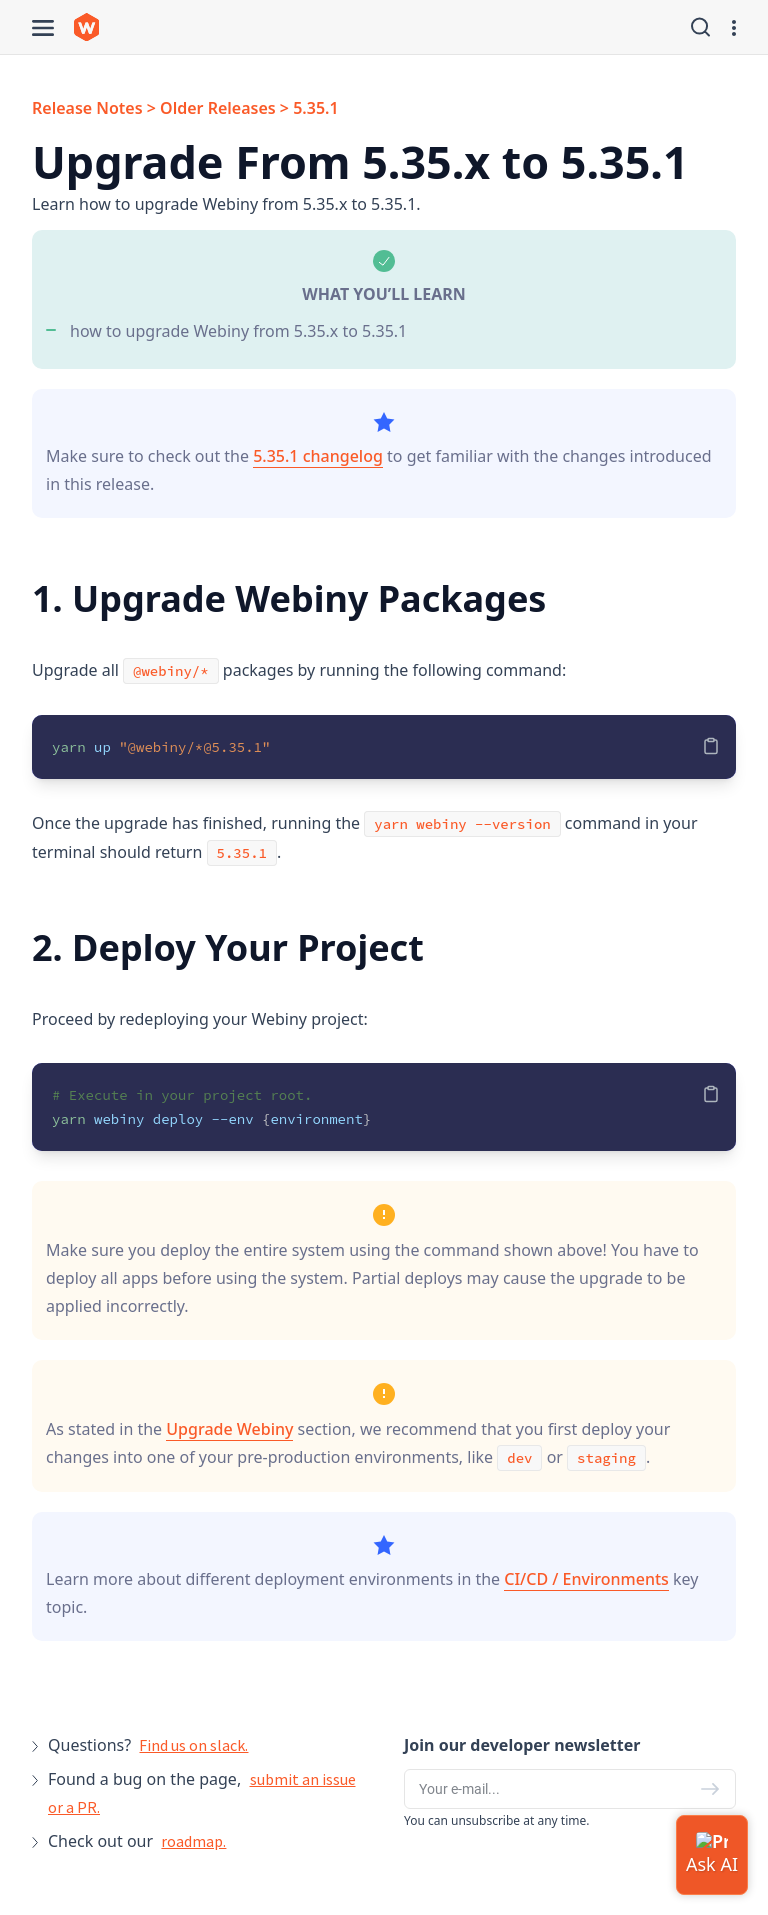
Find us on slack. (193, 1745)
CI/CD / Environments (586, 1579)
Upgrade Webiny (229, 1429)
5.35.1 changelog (318, 456)
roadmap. (193, 1841)
